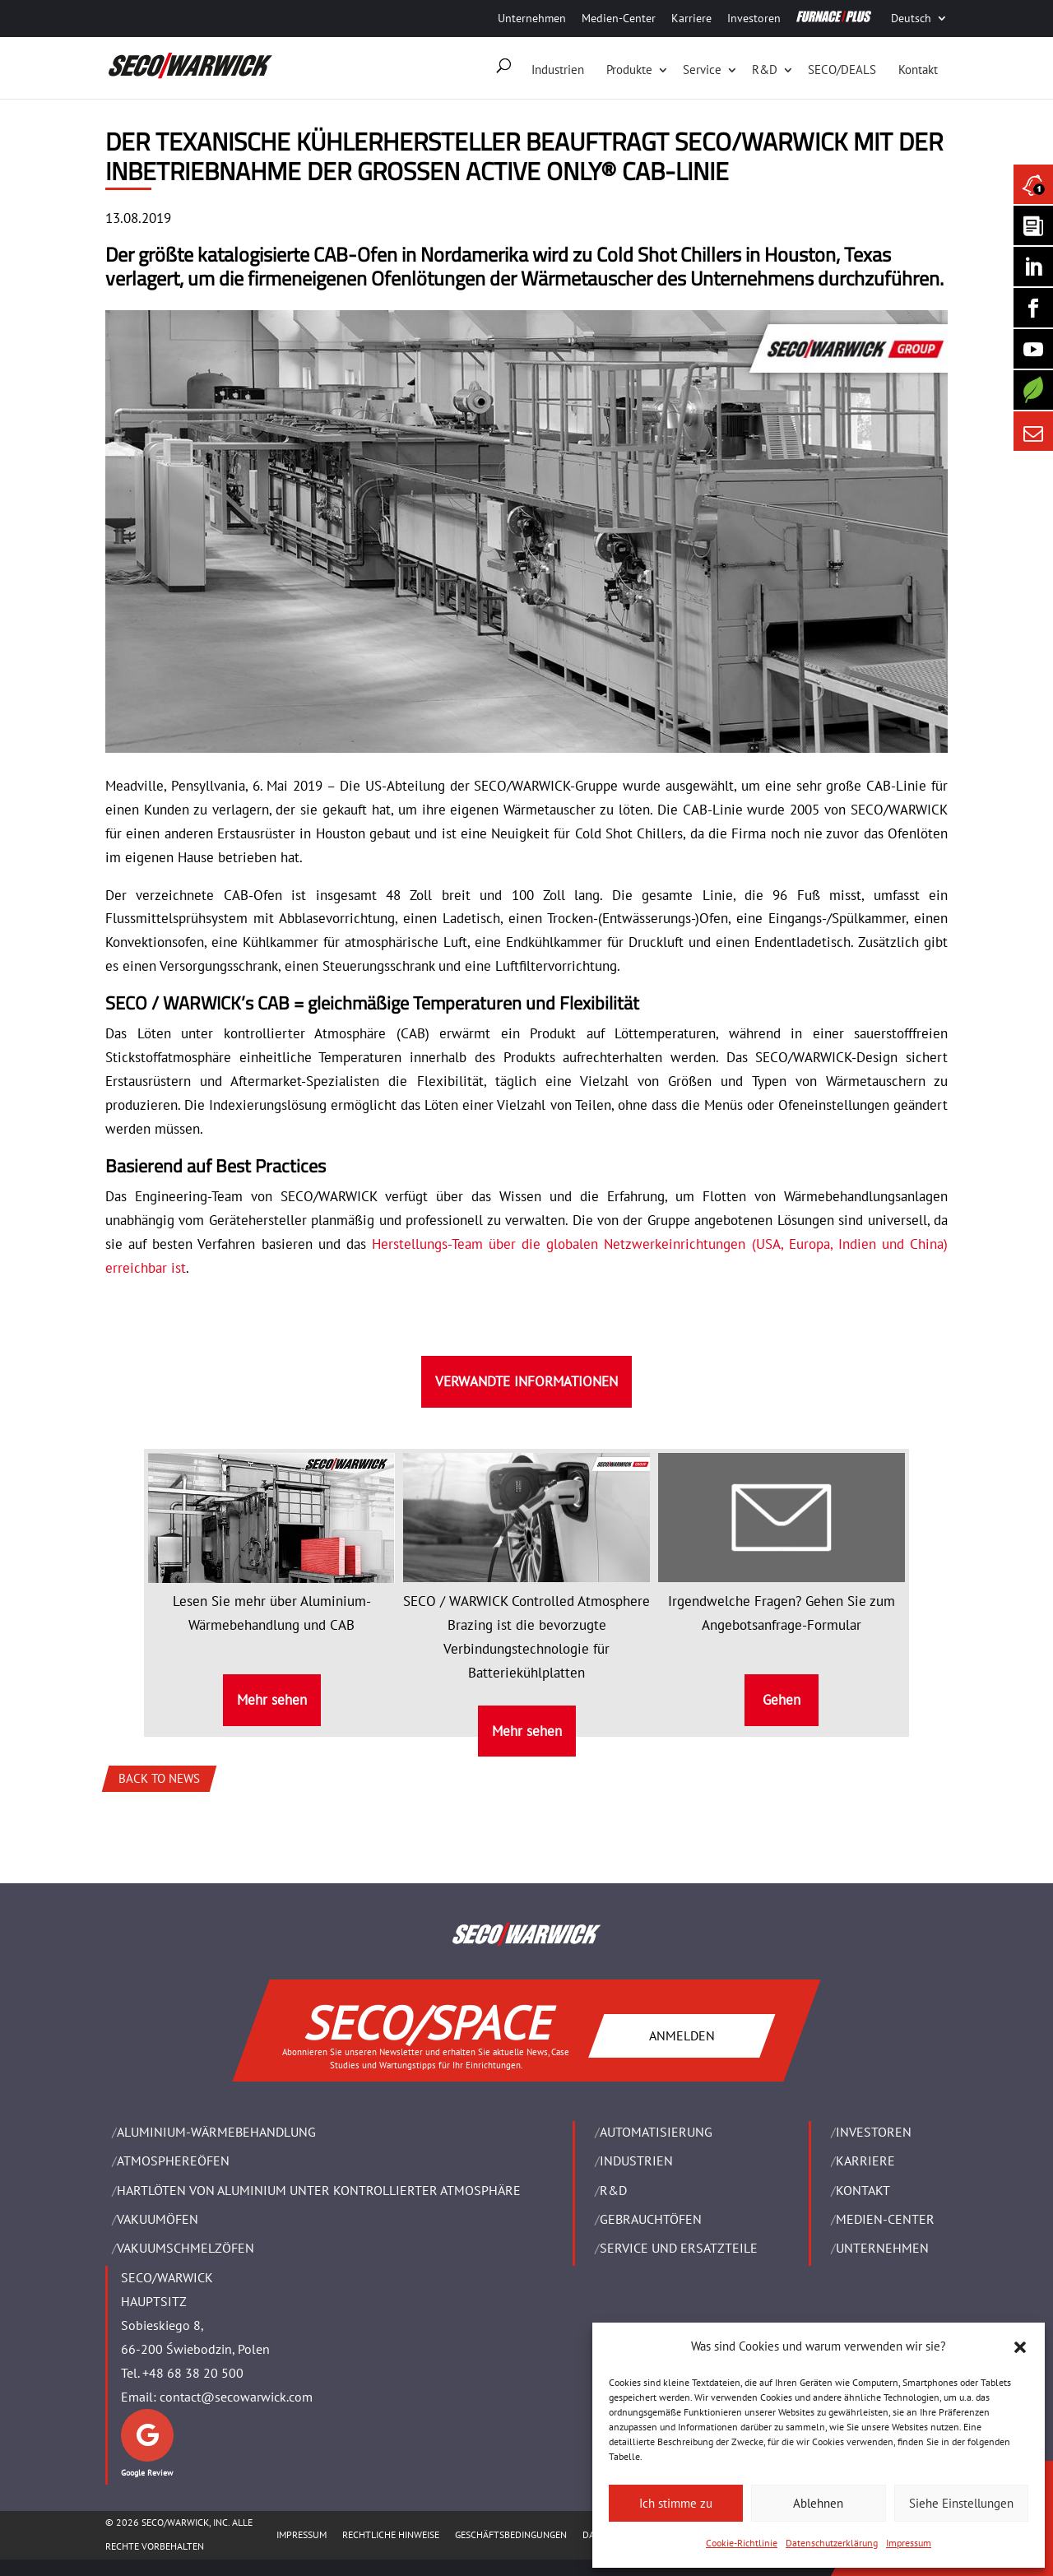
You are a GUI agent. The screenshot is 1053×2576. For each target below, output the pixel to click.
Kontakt (918, 69)
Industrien (557, 69)
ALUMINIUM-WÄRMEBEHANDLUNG (216, 2131)
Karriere (691, 18)
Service (702, 69)
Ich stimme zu (675, 2503)
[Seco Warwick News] (1033, 184)
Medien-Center (619, 18)
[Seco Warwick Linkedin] (1033, 266)
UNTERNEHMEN (882, 2247)
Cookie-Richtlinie (741, 2543)
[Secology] (1033, 390)
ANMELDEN (682, 2035)
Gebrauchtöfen (651, 2219)
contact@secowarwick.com (236, 2396)
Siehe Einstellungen (961, 2503)
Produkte (629, 69)
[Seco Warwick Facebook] (1033, 307)
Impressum (908, 2543)
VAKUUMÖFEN (157, 2219)
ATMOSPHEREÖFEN (173, 2160)
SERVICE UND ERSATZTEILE (679, 2247)
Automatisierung (656, 2131)
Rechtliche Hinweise (390, 2534)
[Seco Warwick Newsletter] (1033, 225)
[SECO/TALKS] (1033, 349)
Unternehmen (532, 18)
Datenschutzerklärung (832, 2543)
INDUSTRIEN (636, 2160)
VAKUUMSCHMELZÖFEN (185, 2247)
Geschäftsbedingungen (511, 2534)
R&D (764, 69)
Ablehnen (818, 2503)
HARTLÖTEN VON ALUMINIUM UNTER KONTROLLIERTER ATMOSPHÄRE (319, 2190)
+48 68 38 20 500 (193, 2373)
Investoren (754, 18)
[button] (1020, 2347)
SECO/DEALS (842, 69)
